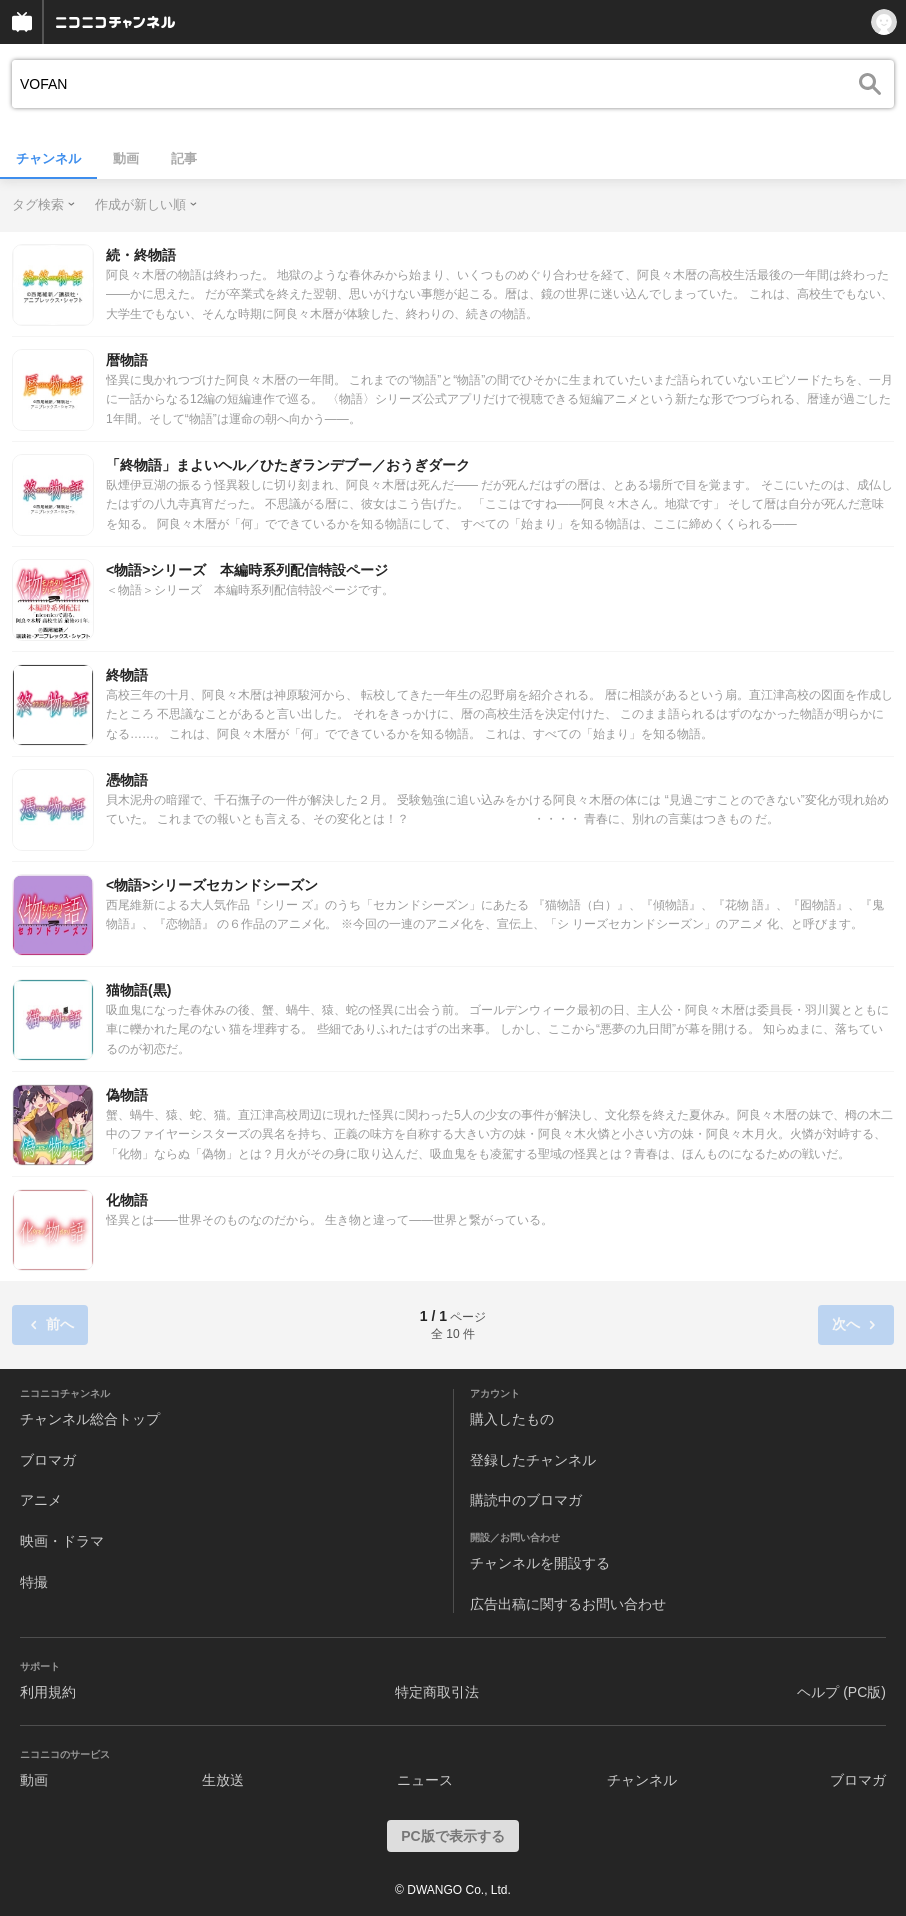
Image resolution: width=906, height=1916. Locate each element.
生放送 (223, 1780)
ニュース (425, 1780)
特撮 (34, 1582)
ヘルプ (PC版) (841, 1692)
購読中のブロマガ (526, 1500)
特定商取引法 (437, 1692)
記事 (184, 158)
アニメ (41, 1500)
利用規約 (48, 1692)
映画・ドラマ (62, 1541)
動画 (126, 158)
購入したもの (512, 1419)
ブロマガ (48, 1460)
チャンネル (48, 158)
